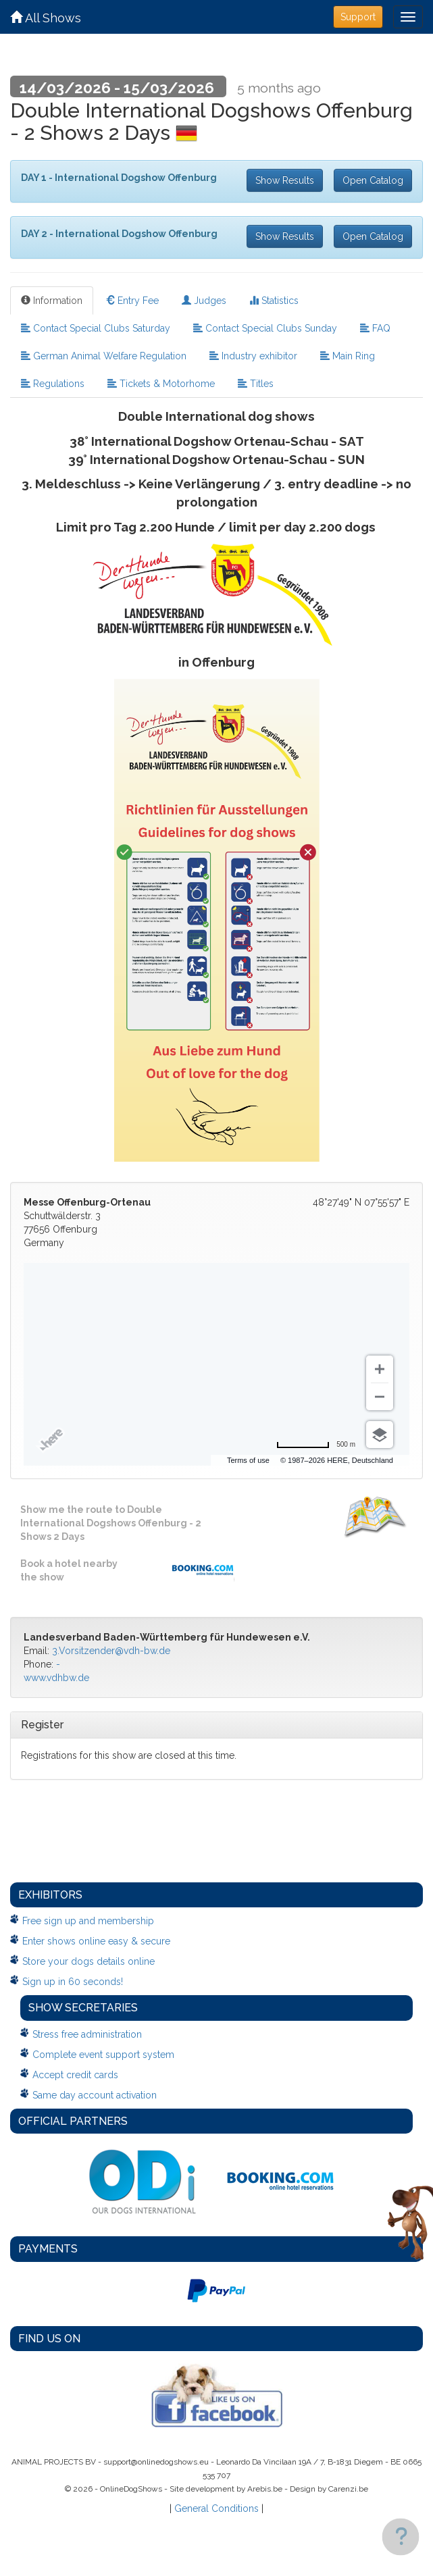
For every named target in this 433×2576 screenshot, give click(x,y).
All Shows (45, 18)
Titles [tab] (256, 383)
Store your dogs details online (88, 1961)
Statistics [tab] (274, 300)
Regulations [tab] (52, 383)
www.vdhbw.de (56, 1677)
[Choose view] (379, 1434)
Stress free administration (87, 2034)
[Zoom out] (379, 1396)
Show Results (284, 180)
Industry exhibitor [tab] (253, 356)
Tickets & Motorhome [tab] (161, 383)
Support (358, 16)
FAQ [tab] (375, 328)
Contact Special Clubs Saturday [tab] (95, 328)
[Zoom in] (379, 1369)
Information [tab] (51, 300)
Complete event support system (103, 2054)
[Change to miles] (315, 1444)
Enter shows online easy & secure (96, 1941)
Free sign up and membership (88, 1920)
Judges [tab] (204, 300)
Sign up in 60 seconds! (72, 1981)
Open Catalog (372, 180)
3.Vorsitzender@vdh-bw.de (111, 1650)
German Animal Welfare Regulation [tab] (103, 356)
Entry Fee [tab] (132, 300)
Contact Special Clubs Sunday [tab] (265, 328)
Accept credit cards (75, 2074)
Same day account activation (94, 2095)
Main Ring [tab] (347, 356)
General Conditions (216, 2508)
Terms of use (248, 1460)
